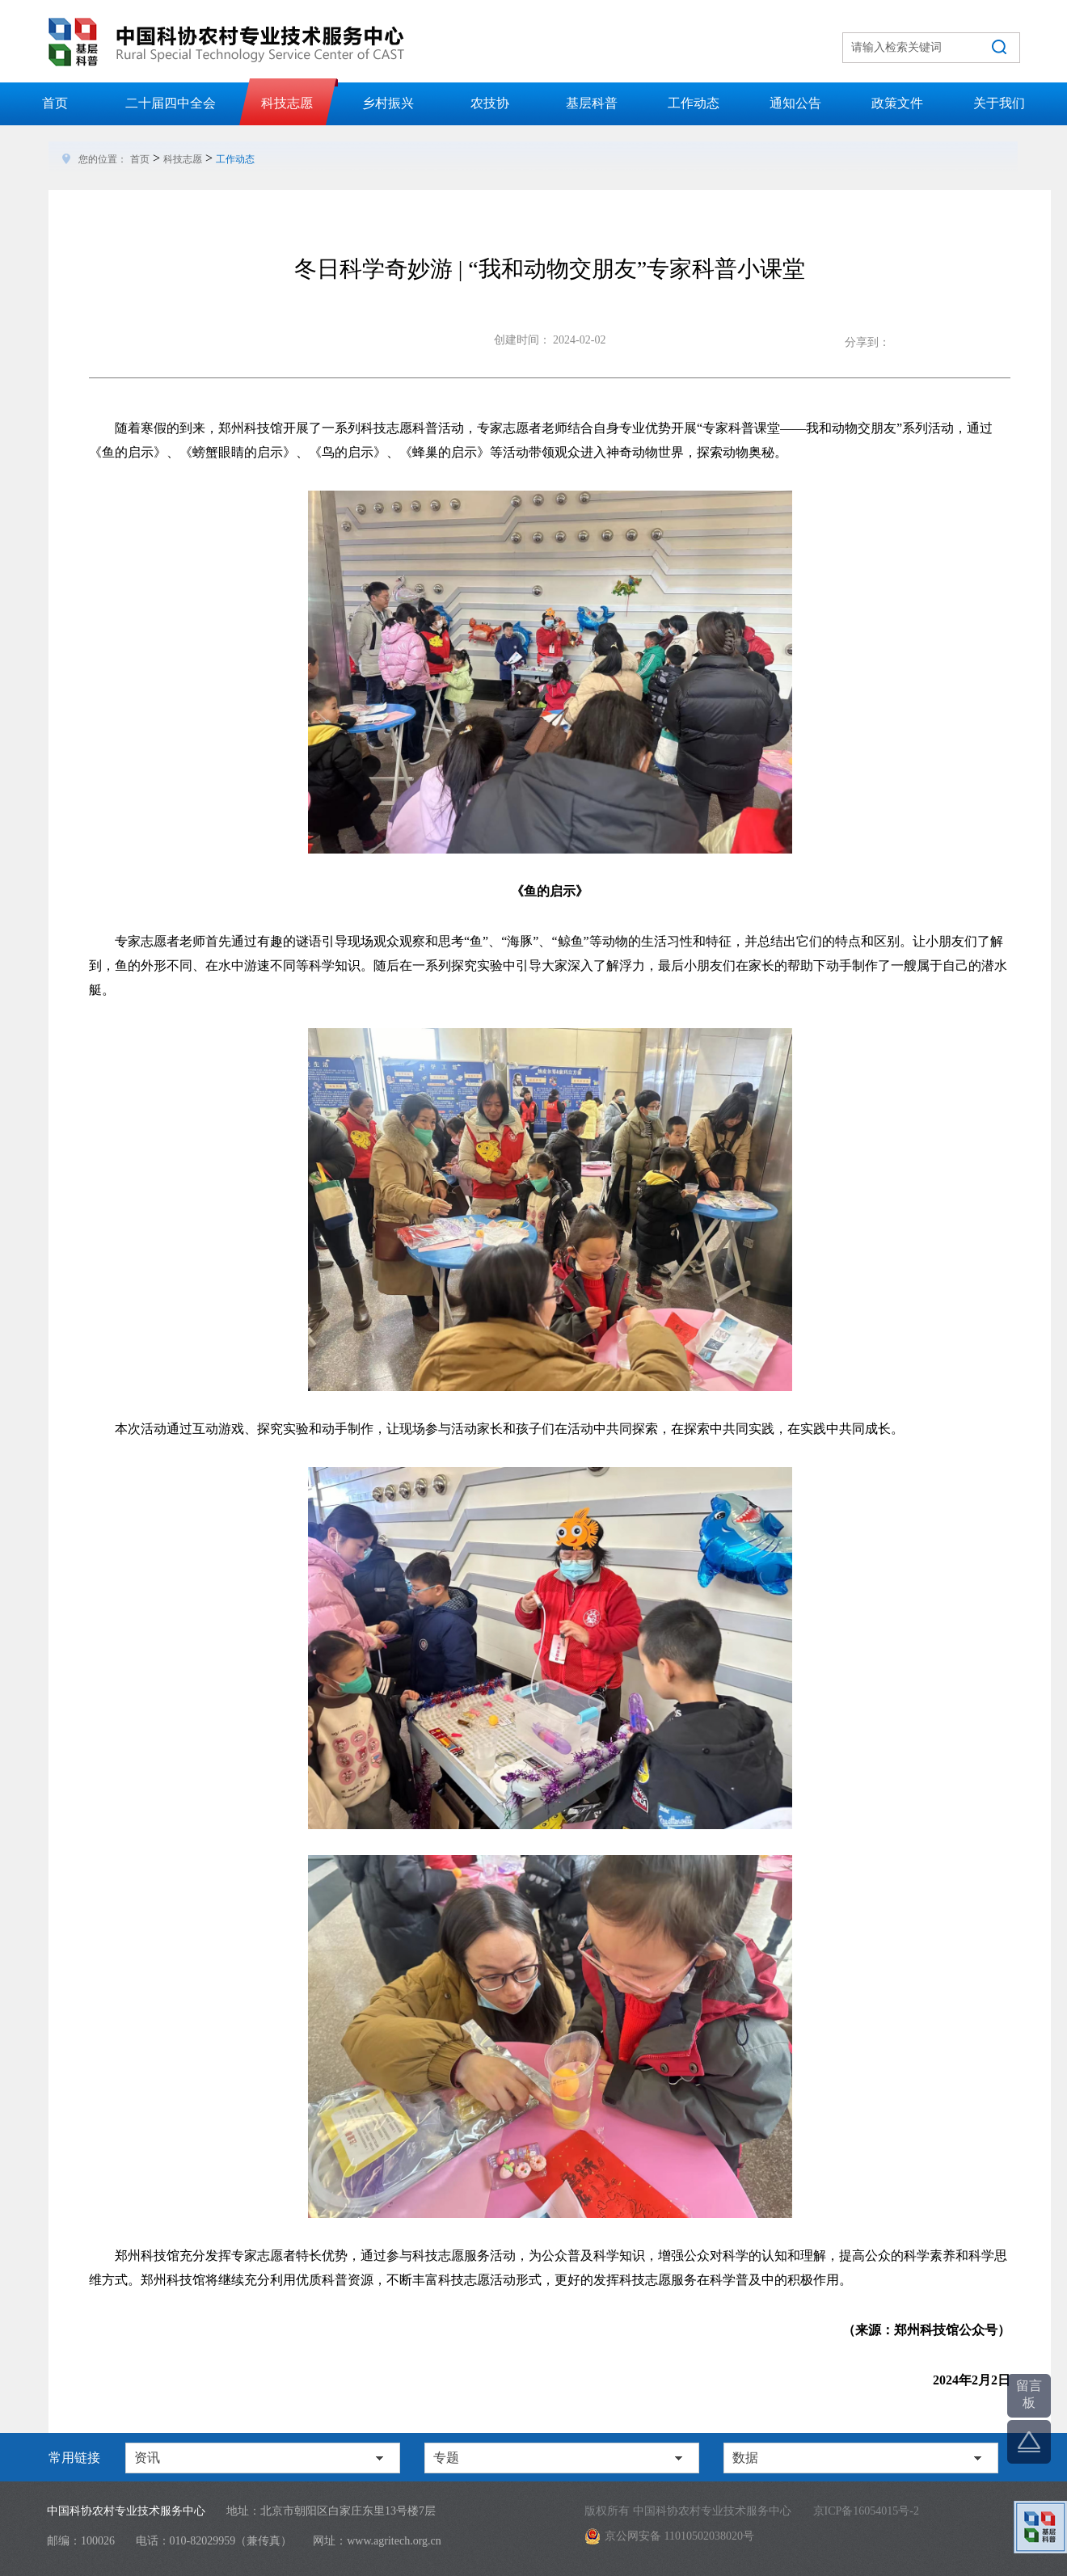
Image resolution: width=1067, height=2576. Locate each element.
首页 (55, 103)
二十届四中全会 (170, 103)
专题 (446, 2457)
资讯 (147, 2457)
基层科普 (592, 103)
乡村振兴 (388, 103)
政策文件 (897, 103)
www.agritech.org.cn (394, 2541)
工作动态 (693, 103)
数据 (745, 2457)
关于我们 (999, 103)
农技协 (489, 103)
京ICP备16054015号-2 (866, 2511)
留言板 (1029, 2394)
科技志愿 (287, 103)
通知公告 (795, 103)
